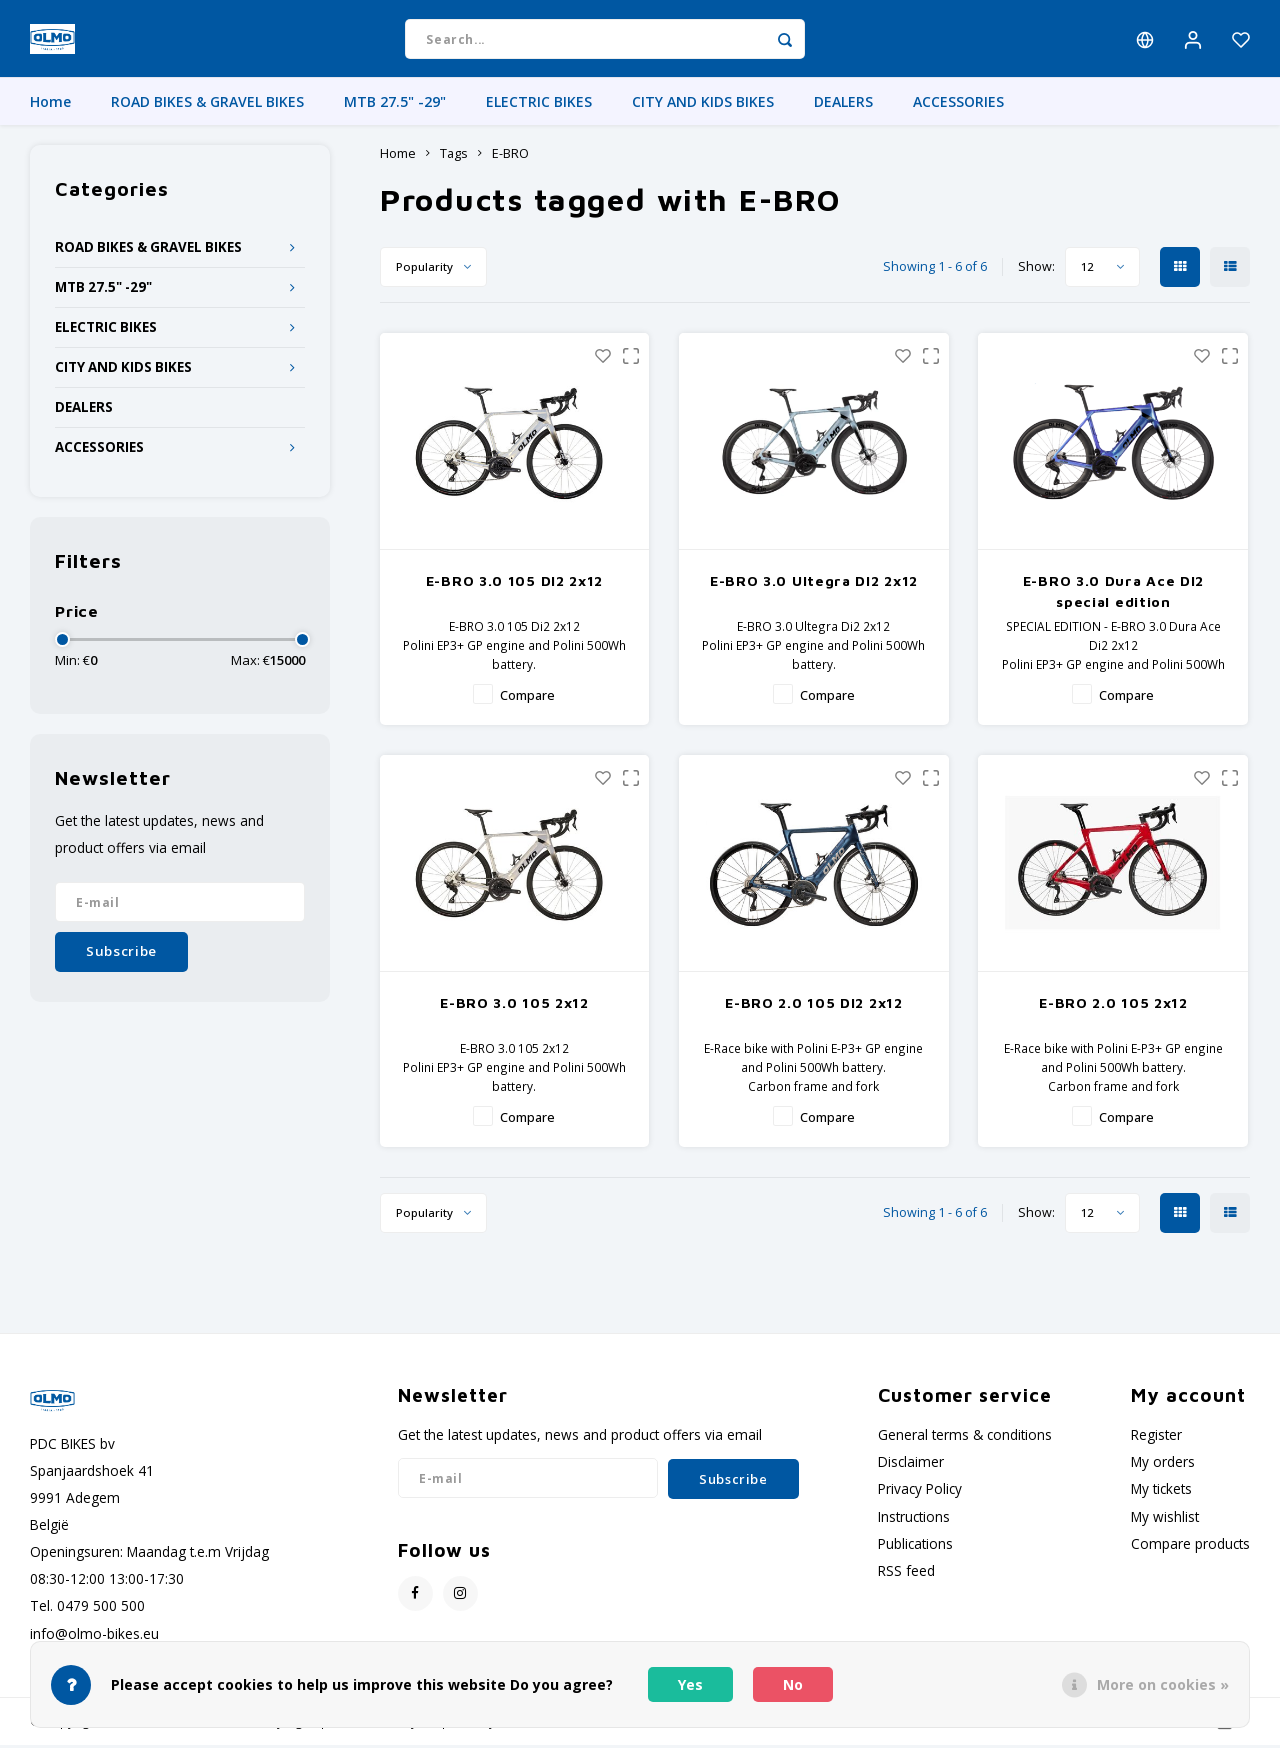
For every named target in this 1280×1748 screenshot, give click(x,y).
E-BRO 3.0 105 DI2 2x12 (514, 583)
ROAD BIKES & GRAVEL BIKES (207, 104)
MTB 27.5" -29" (395, 104)
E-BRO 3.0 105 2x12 (514, 1005)
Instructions (914, 1518)
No (793, 1684)
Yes (690, 1684)
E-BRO (510, 156)
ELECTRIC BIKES (539, 104)
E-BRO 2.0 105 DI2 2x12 (813, 1005)
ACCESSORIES (958, 104)
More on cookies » (1163, 1684)
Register (1156, 1437)
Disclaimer (911, 1464)
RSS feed (906, 1573)
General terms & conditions (965, 1437)
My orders (1163, 1464)
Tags (454, 156)
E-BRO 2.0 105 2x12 (1113, 1005)
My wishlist (1165, 1518)
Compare (527, 698)
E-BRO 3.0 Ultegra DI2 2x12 (814, 583)
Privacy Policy (920, 1491)
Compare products (1190, 1546)
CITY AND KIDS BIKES (703, 104)
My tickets (1161, 1491)
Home (50, 104)
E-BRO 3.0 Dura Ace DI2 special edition (1113, 594)
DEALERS (843, 104)
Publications (915, 1546)
